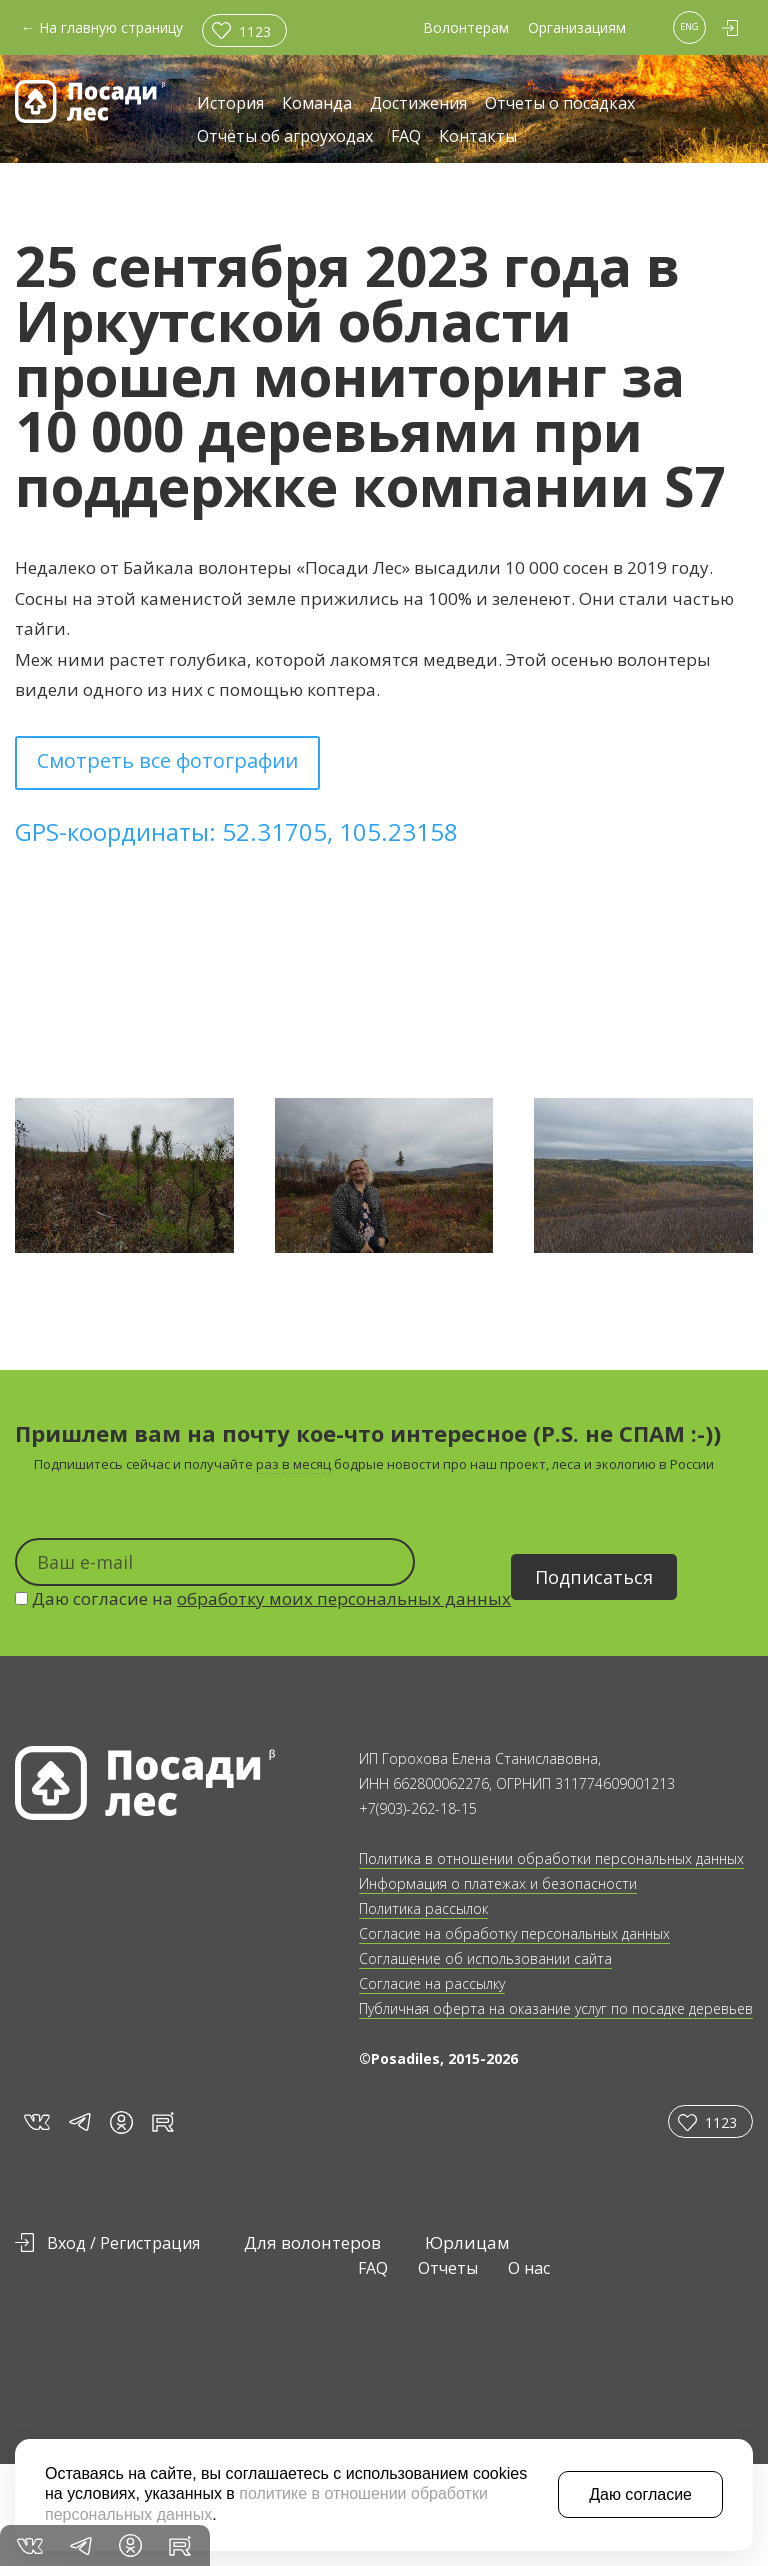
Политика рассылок (423, 1908)
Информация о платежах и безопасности (498, 1883)
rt (159, 2121)
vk (35, 2121)
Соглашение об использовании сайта (485, 1958)
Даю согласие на (263, 1598)
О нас (529, 2268)
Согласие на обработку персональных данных (514, 1933)
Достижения (418, 104)
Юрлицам (467, 2242)
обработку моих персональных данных (344, 1598)
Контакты (478, 137)
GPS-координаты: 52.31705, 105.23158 (236, 831)
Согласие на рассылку (432, 1983)
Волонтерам (466, 27)
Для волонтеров (312, 2242)
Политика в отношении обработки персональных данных (551, 1858)
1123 (255, 31)
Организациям (577, 27)
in (121, 2122)
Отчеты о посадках (560, 104)
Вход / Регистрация (123, 2243)
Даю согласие (640, 2494)
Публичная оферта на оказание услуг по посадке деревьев (556, 2008)
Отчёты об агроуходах (285, 137)
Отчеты (448, 2268)
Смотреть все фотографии (167, 760)
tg (79, 2121)
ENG (689, 26)
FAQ (406, 137)
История (230, 104)
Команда (317, 104)
